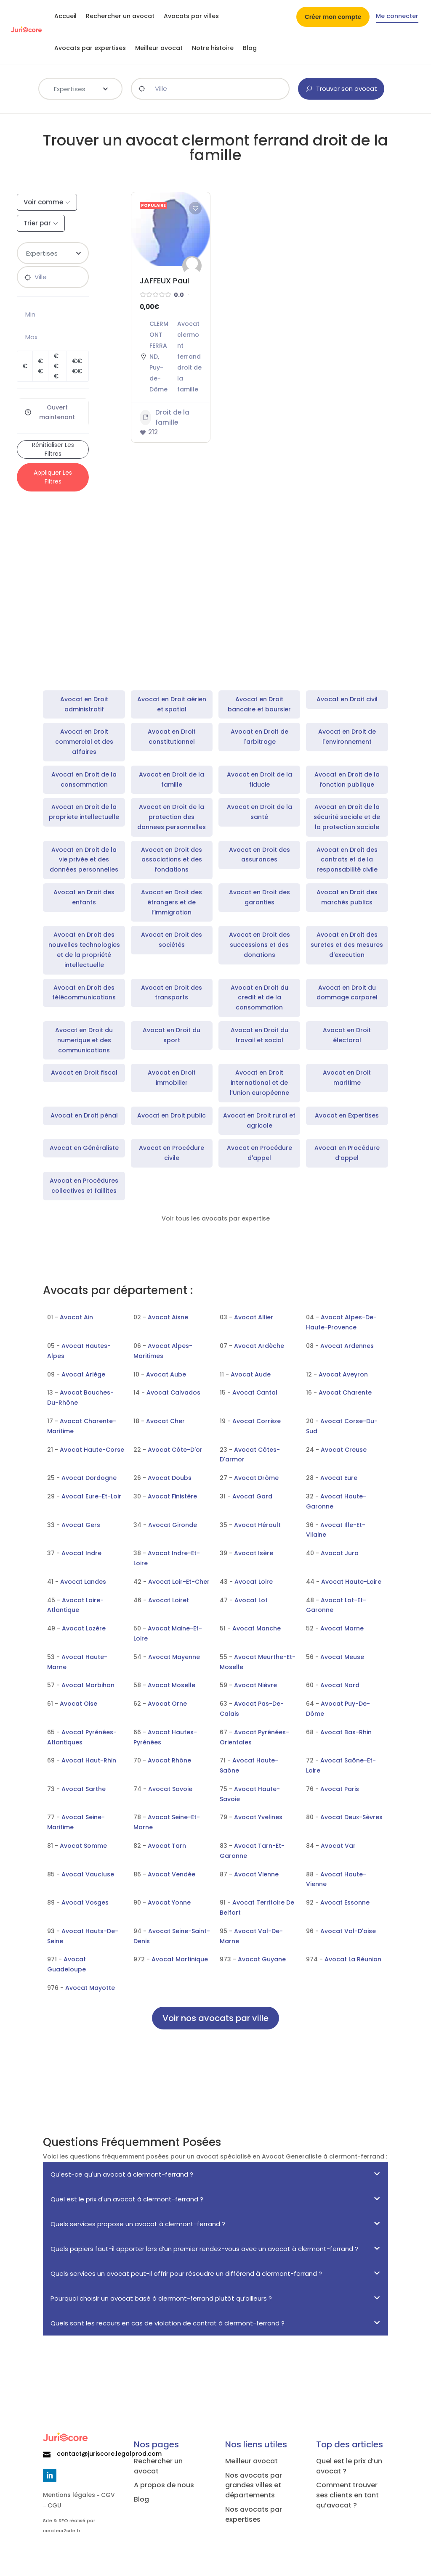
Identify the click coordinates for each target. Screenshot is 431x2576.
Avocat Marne (342, 1628)
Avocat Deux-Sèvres (351, 1817)
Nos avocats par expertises (253, 2514)
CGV (108, 2495)
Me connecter (397, 16)
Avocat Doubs (170, 1478)
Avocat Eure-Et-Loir (91, 1496)
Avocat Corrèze (256, 1421)
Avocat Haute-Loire (351, 1581)
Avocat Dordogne (89, 1478)
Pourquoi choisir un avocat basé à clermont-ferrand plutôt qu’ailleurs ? (161, 2298)
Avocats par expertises (90, 48)
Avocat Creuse (344, 1449)
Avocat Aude (251, 1374)
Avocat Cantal (254, 1392)
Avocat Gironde (172, 1525)
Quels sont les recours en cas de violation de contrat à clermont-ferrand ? (168, 2323)
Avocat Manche (256, 1628)
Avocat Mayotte (90, 1988)
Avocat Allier (253, 1317)
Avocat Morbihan (87, 1685)
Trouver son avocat (341, 88)
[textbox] (80, 87)
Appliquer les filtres (53, 477)
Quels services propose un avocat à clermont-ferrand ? (138, 2223)
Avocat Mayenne (174, 1657)
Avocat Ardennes (347, 1346)
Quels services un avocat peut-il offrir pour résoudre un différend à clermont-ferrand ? (186, 2273)
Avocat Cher (165, 1421)
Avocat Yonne (169, 1902)
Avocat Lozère (84, 1628)
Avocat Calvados (173, 1392)
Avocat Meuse (342, 1657)
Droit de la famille (164, 417)
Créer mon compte (333, 17)
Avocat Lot (251, 1600)
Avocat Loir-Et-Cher (179, 1581)
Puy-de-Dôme (158, 378)
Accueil (65, 16)
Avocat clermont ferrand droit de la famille (189, 357)
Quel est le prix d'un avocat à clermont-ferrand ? (127, 2199)
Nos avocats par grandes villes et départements (253, 2485)
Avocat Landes (83, 1581)
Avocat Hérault (257, 1525)
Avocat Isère (253, 1553)
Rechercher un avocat (120, 16)
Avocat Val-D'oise (348, 1931)
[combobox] (80, 88)
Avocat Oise (78, 1703)
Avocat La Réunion (353, 1959)
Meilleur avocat (159, 48)
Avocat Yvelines (258, 1817)
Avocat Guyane (262, 1959)
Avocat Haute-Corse (92, 1449)
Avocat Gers (80, 1525)
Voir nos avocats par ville (215, 2018)
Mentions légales (69, 2495)
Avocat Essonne (345, 1902)
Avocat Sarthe (83, 1789)
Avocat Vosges (85, 1902)
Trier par (37, 223)
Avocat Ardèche (259, 1346)
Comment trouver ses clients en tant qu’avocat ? (347, 2495)
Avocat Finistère (172, 1496)
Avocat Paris (339, 1789)
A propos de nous (164, 2485)
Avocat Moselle (171, 1685)
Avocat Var (338, 1846)
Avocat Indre (81, 1553)
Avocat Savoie (170, 1789)
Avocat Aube (166, 1374)
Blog (250, 48)
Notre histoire (213, 48)
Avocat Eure (338, 1478)
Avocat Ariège (83, 1374)
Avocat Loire (253, 1581)
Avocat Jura (340, 1553)
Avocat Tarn (167, 1846)
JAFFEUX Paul (164, 280)
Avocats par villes (191, 16)
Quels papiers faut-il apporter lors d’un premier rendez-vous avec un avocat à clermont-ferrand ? (204, 2248)
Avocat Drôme (256, 1478)
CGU (54, 2505)
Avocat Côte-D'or (175, 1449)
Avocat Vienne (256, 1874)
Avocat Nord (339, 1685)
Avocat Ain (76, 1317)
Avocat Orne (167, 1703)
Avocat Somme (83, 1846)
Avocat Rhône (169, 1760)
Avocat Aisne (168, 1317)
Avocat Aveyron (343, 1374)
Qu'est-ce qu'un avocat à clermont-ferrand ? (122, 2174)
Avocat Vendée (171, 1874)
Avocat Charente (345, 1392)
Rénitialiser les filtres (53, 449)
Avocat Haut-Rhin (88, 1760)
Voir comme (43, 202)
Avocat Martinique (180, 1959)
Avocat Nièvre (255, 1685)
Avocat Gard (252, 1496)
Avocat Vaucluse (87, 1874)
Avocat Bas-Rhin (346, 1732)
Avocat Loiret (168, 1600)
